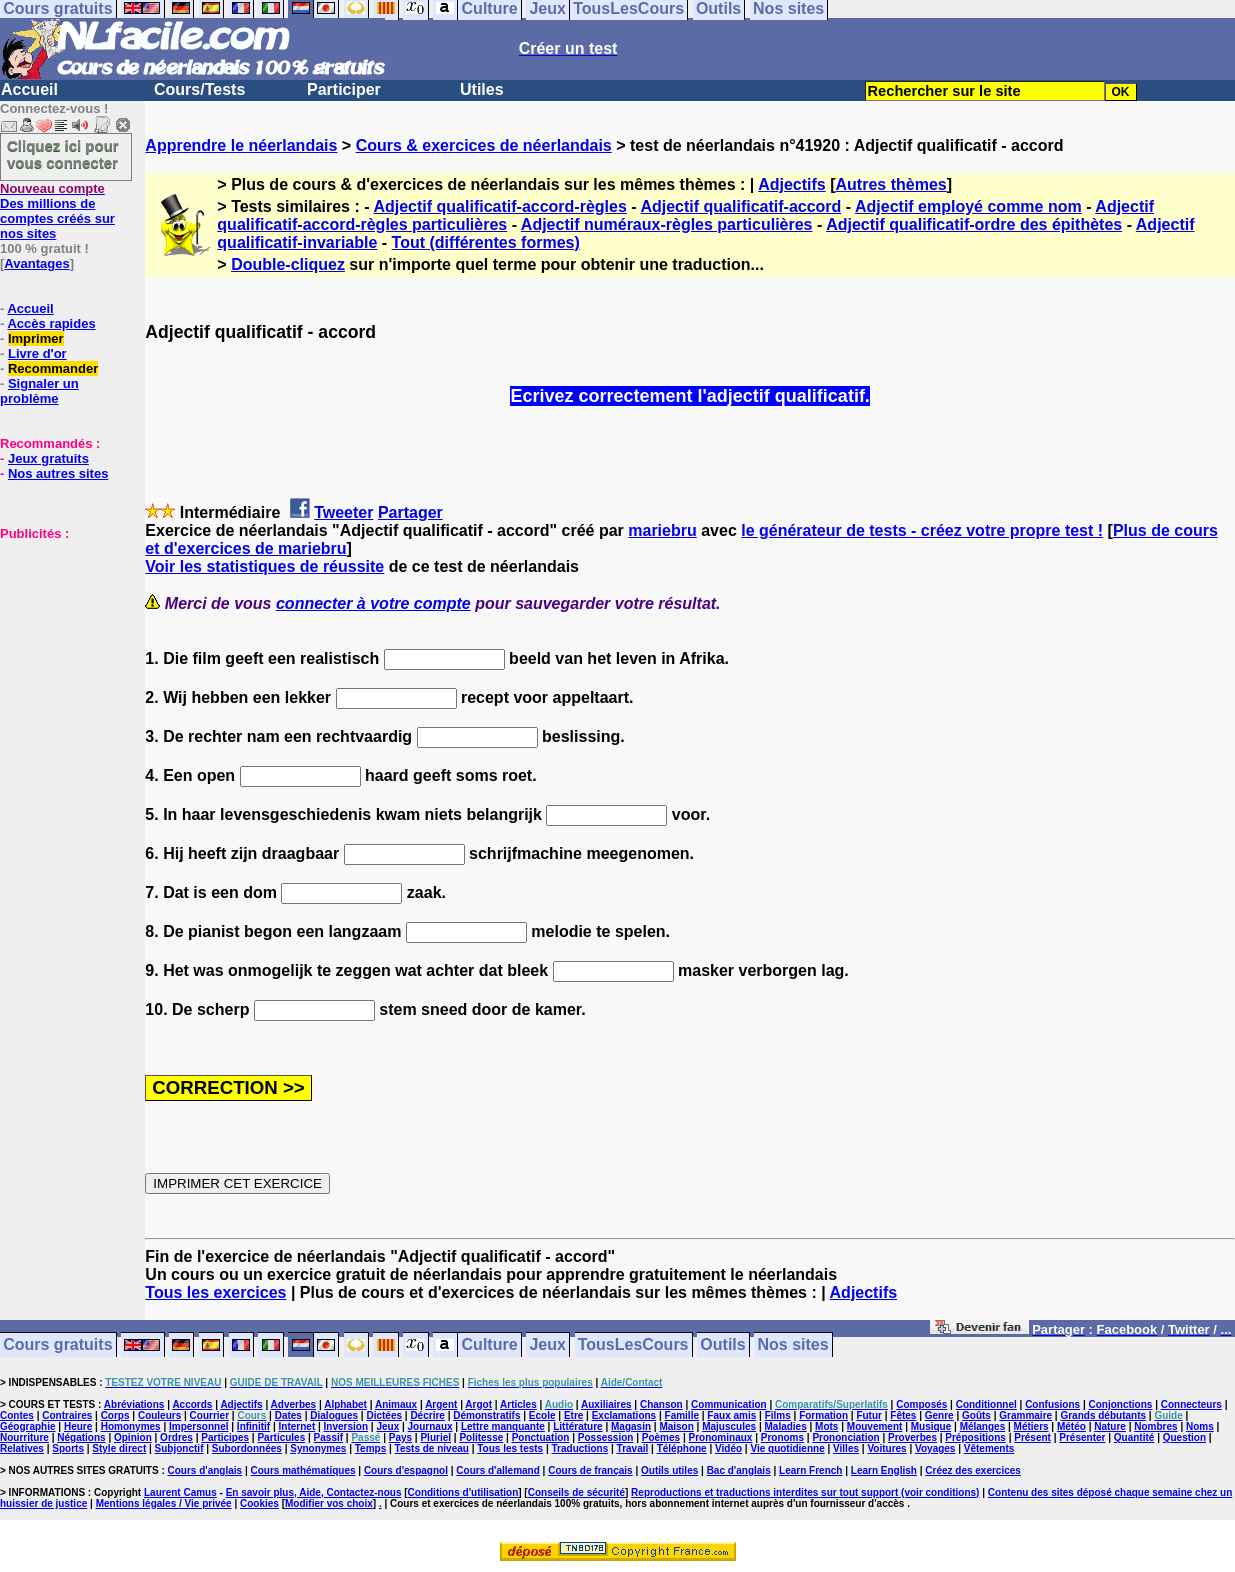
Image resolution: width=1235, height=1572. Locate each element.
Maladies (785, 1426)
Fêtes (903, 1415)
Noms (1200, 1426)
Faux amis (731, 1415)
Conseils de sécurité (576, 1492)
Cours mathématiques (303, 1470)
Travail (633, 1448)
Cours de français (590, 1470)
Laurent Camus (180, 1492)
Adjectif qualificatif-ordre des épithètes (974, 224)
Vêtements (989, 1448)
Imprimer (36, 338)
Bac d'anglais (739, 1470)
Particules (281, 1437)
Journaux (430, 1426)
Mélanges (983, 1426)
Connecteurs (1191, 1404)
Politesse (481, 1437)
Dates (288, 1415)
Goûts (976, 1415)
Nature (1110, 1426)
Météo (1071, 1426)
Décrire (427, 1415)
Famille (682, 1415)
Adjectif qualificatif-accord (740, 206)
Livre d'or (37, 353)
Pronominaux (720, 1437)
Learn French (810, 1470)
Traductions (580, 1448)
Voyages (935, 1448)
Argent (441, 1404)
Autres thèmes (891, 184)
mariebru (662, 530)
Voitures (886, 1448)
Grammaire (1025, 1415)
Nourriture (24, 1437)
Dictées (384, 1415)
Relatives (22, 1448)
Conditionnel (986, 1404)
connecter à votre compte (373, 603)
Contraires (67, 1415)
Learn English (884, 1470)
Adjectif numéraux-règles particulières (667, 224)
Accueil (29, 89)
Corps (115, 1415)
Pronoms (782, 1437)
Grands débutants (1103, 1415)
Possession (606, 1437)
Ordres (176, 1437)
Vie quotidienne (787, 1448)
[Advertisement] (60, 641)
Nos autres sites (58, 473)
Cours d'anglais (205, 1470)
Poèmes (661, 1437)
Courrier (209, 1415)
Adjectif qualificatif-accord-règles (499, 206)
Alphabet (345, 1404)
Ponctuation (541, 1437)
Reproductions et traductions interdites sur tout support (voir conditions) (805, 1492)
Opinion (133, 1437)
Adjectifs (792, 184)
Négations (81, 1437)
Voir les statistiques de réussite (264, 566)
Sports (68, 1448)
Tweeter (343, 512)
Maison (676, 1426)
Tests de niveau (432, 1448)
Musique (931, 1426)
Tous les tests (510, 1448)
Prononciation (845, 1437)
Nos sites (793, 1345)
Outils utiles (669, 1470)
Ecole (542, 1415)
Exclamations (624, 1415)
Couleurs (159, 1415)
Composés (921, 1404)
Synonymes (318, 1448)
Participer (344, 89)
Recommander (53, 368)
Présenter (1082, 1437)
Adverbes (294, 1404)
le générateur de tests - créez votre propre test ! (922, 530)
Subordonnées (247, 1448)
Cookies (259, 1503)
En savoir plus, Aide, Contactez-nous (314, 1492)
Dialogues (334, 1415)
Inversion (346, 1426)
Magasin (631, 1426)
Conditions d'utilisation (463, 1492)
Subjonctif (179, 1448)
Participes (225, 1437)
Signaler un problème (39, 391)
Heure (78, 1426)
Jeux (547, 1345)
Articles (518, 1404)
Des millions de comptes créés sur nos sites (57, 211)
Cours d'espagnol (406, 1470)
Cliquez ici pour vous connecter (63, 154)
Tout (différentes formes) (486, 242)
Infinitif (253, 1426)
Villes (846, 1448)
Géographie (28, 1426)
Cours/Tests (199, 89)
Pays (400, 1437)
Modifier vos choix (329, 1503)
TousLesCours (633, 1345)
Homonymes (131, 1426)
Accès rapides (51, 323)
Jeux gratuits (48, 458)
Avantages (36, 263)
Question (1184, 1437)
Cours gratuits (57, 1345)
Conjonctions (1121, 1404)
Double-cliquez (288, 264)
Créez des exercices (973, 1470)
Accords (192, 1404)
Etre (573, 1415)
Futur (869, 1415)
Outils (722, 1345)
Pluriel (435, 1437)
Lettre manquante (503, 1426)
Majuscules (729, 1426)
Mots (826, 1426)
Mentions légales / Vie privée (164, 1503)
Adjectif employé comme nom (968, 206)
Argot (478, 1404)
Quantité (1134, 1437)
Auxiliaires (606, 1404)
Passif (328, 1437)
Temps (371, 1448)
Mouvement (875, 1426)
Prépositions (975, 1437)
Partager (410, 512)
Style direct (119, 1448)
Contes (17, 1415)
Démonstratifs (486, 1415)
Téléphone (682, 1448)
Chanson (661, 1404)
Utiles (482, 89)
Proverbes (912, 1437)
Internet (297, 1426)
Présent (1032, 1437)
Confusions (1052, 1404)
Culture (490, 1345)
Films (778, 1415)
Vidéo (728, 1448)
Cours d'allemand (498, 1470)
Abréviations (134, 1404)
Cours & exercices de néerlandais (484, 145)
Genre (939, 1415)
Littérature (577, 1426)
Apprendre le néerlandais (241, 145)
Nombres (1155, 1426)
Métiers (1031, 1426)
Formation (823, 1415)
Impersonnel (198, 1426)
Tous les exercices (215, 1292)
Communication (729, 1404)
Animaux (396, 1404)
